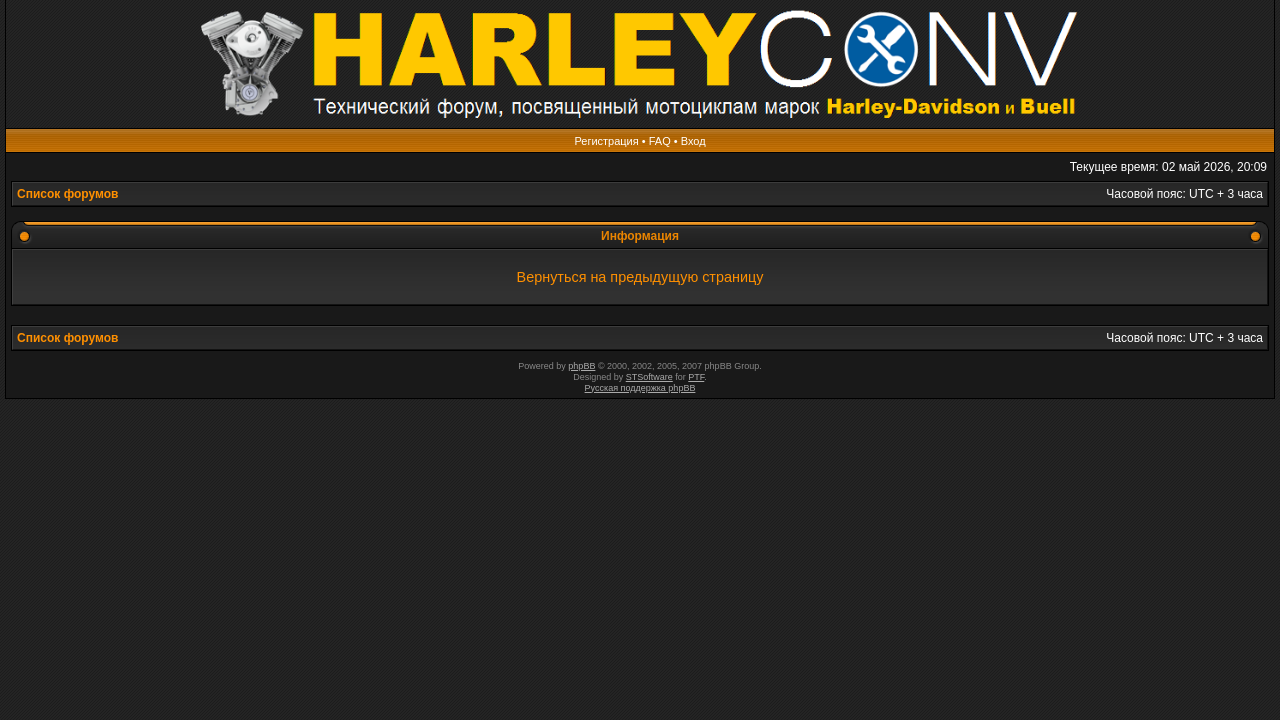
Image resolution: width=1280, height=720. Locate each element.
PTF (696, 377)
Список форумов (67, 194)
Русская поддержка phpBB (640, 388)
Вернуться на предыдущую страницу (640, 277)
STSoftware (649, 377)
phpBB (581, 366)
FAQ (660, 141)
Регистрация (606, 141)
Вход (693, 141)
